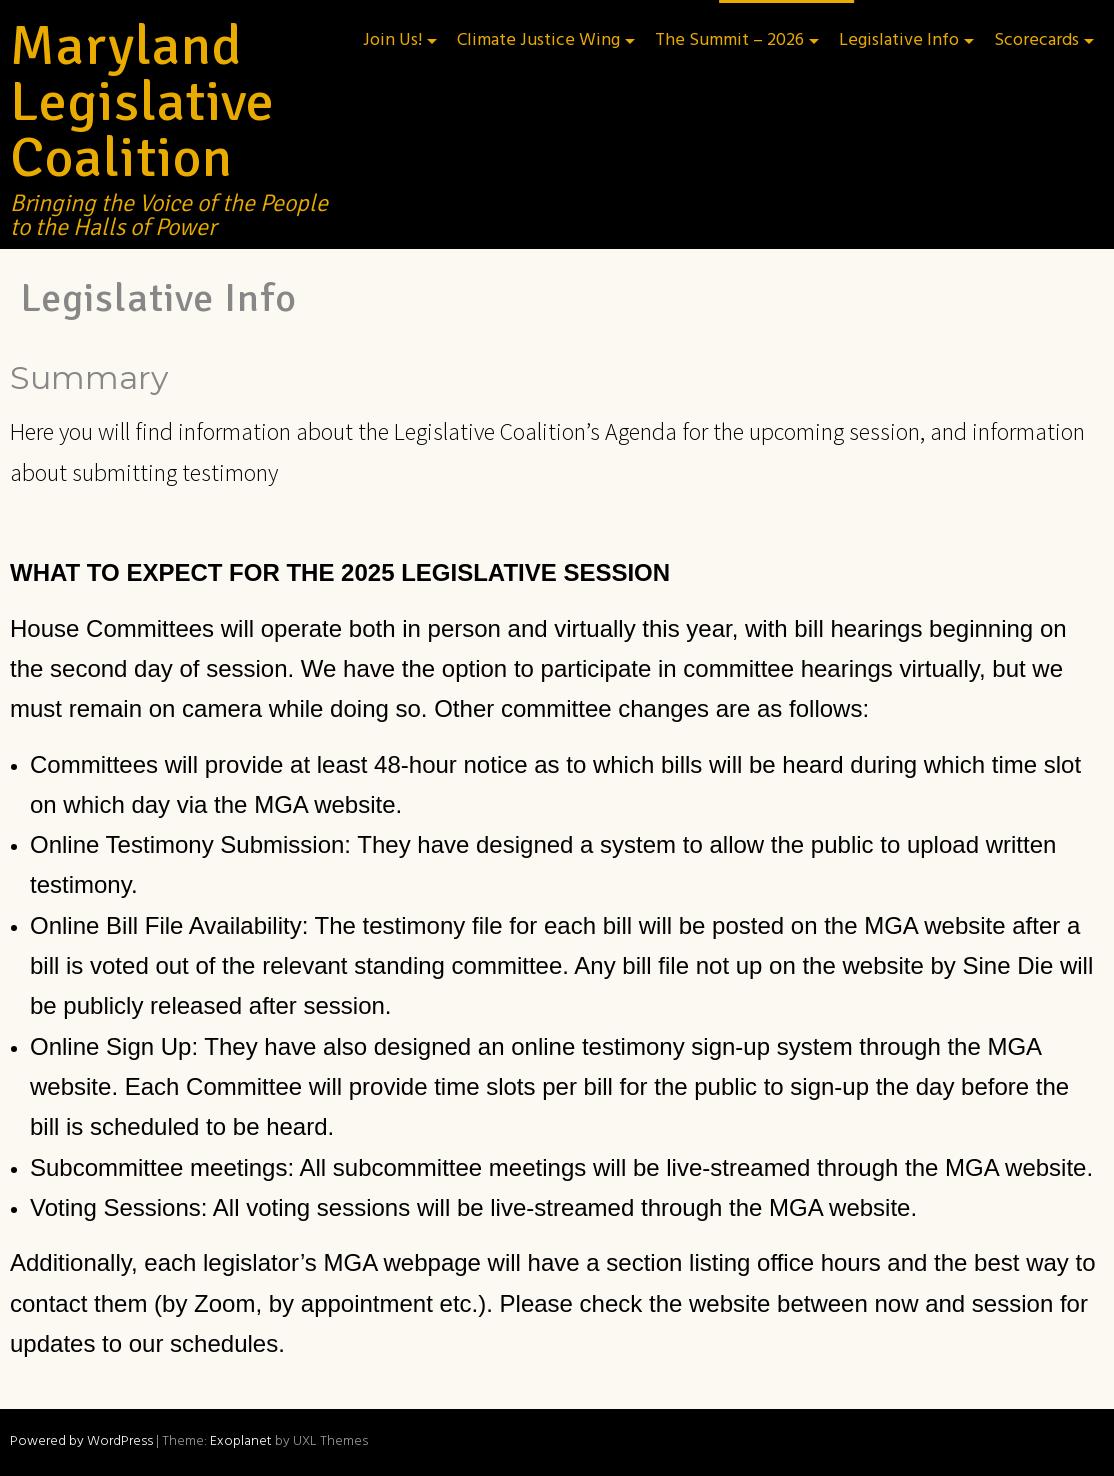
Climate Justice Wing (538, 40)
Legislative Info (899, 40)
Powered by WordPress (81, 1441)
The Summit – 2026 (729, 40)
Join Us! (392, 40)
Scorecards (1036, 40)
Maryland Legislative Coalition (142, 101)
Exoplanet (241, 1441)
